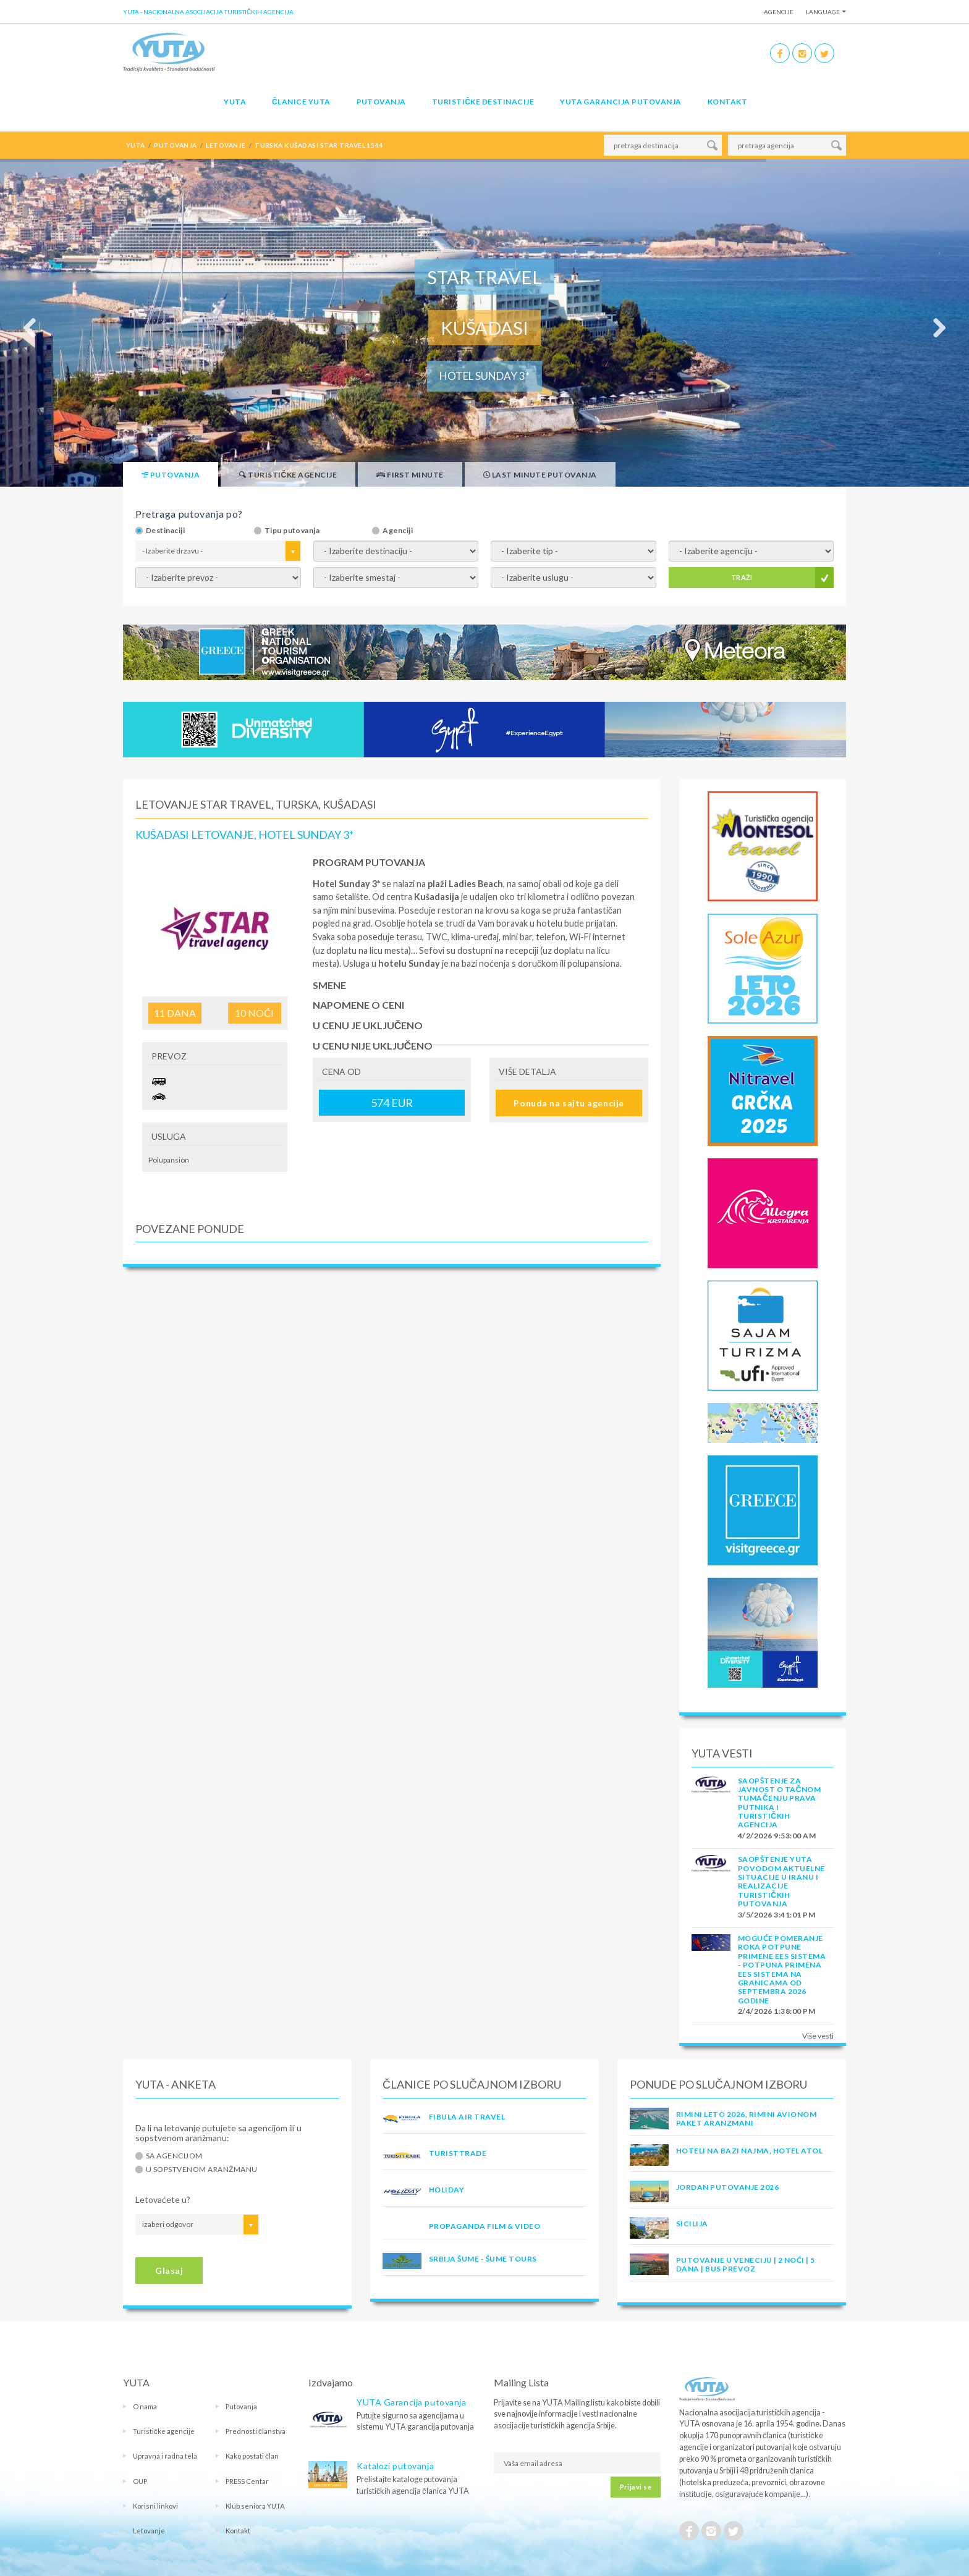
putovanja (175, 145)
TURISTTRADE (457, 2153)
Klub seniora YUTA (255, 2506)
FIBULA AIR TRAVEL (467, 2116)
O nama (145, 2406)
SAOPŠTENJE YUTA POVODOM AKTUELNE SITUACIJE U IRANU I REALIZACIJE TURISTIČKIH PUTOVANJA (781, 1881)
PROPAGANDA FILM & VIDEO (484, 2226)
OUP (140, 2481)
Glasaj (169, 2270)
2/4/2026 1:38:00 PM (776, 2011)
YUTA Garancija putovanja (411, 2402)
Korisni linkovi (155, 2506)
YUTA (235, 101)
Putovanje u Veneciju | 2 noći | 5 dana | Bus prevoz (745, 2264)
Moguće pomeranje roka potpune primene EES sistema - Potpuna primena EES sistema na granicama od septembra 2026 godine (782, 1969)
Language (823, 11)
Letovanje (149, 2531)
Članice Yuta (301, 101)
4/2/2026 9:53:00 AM (777, 1835)
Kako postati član (252, 2456)
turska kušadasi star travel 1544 (319, 145)
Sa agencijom (174, 2156)
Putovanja (381, 101)
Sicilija (692, 2223)
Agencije (778, 11)
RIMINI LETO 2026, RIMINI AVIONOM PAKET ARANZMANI (746, 2119)
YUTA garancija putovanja (621, 101)
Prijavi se (635, 2487)
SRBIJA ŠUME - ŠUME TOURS (483, 2258)
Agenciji (398, 530)
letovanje (225, 145)
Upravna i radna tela (165, 2456)
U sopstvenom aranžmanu (202, 2169)
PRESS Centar (247, 2481)
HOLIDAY (446, 2189)
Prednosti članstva (256, 2431)
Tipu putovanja (292, 530)
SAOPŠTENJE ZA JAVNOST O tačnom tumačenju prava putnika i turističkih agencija (779, 1803)
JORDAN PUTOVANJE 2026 (727, 2187)
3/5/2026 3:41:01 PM (776, 1914)
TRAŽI (742, 577)
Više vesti (818, 2035)
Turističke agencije (164, 2431)
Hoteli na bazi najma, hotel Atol (749, 2150)
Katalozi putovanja (395, 2465)
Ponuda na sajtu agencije (569, 1103)
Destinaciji (165, 530)
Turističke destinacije (483, 101)
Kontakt (727, 101)
